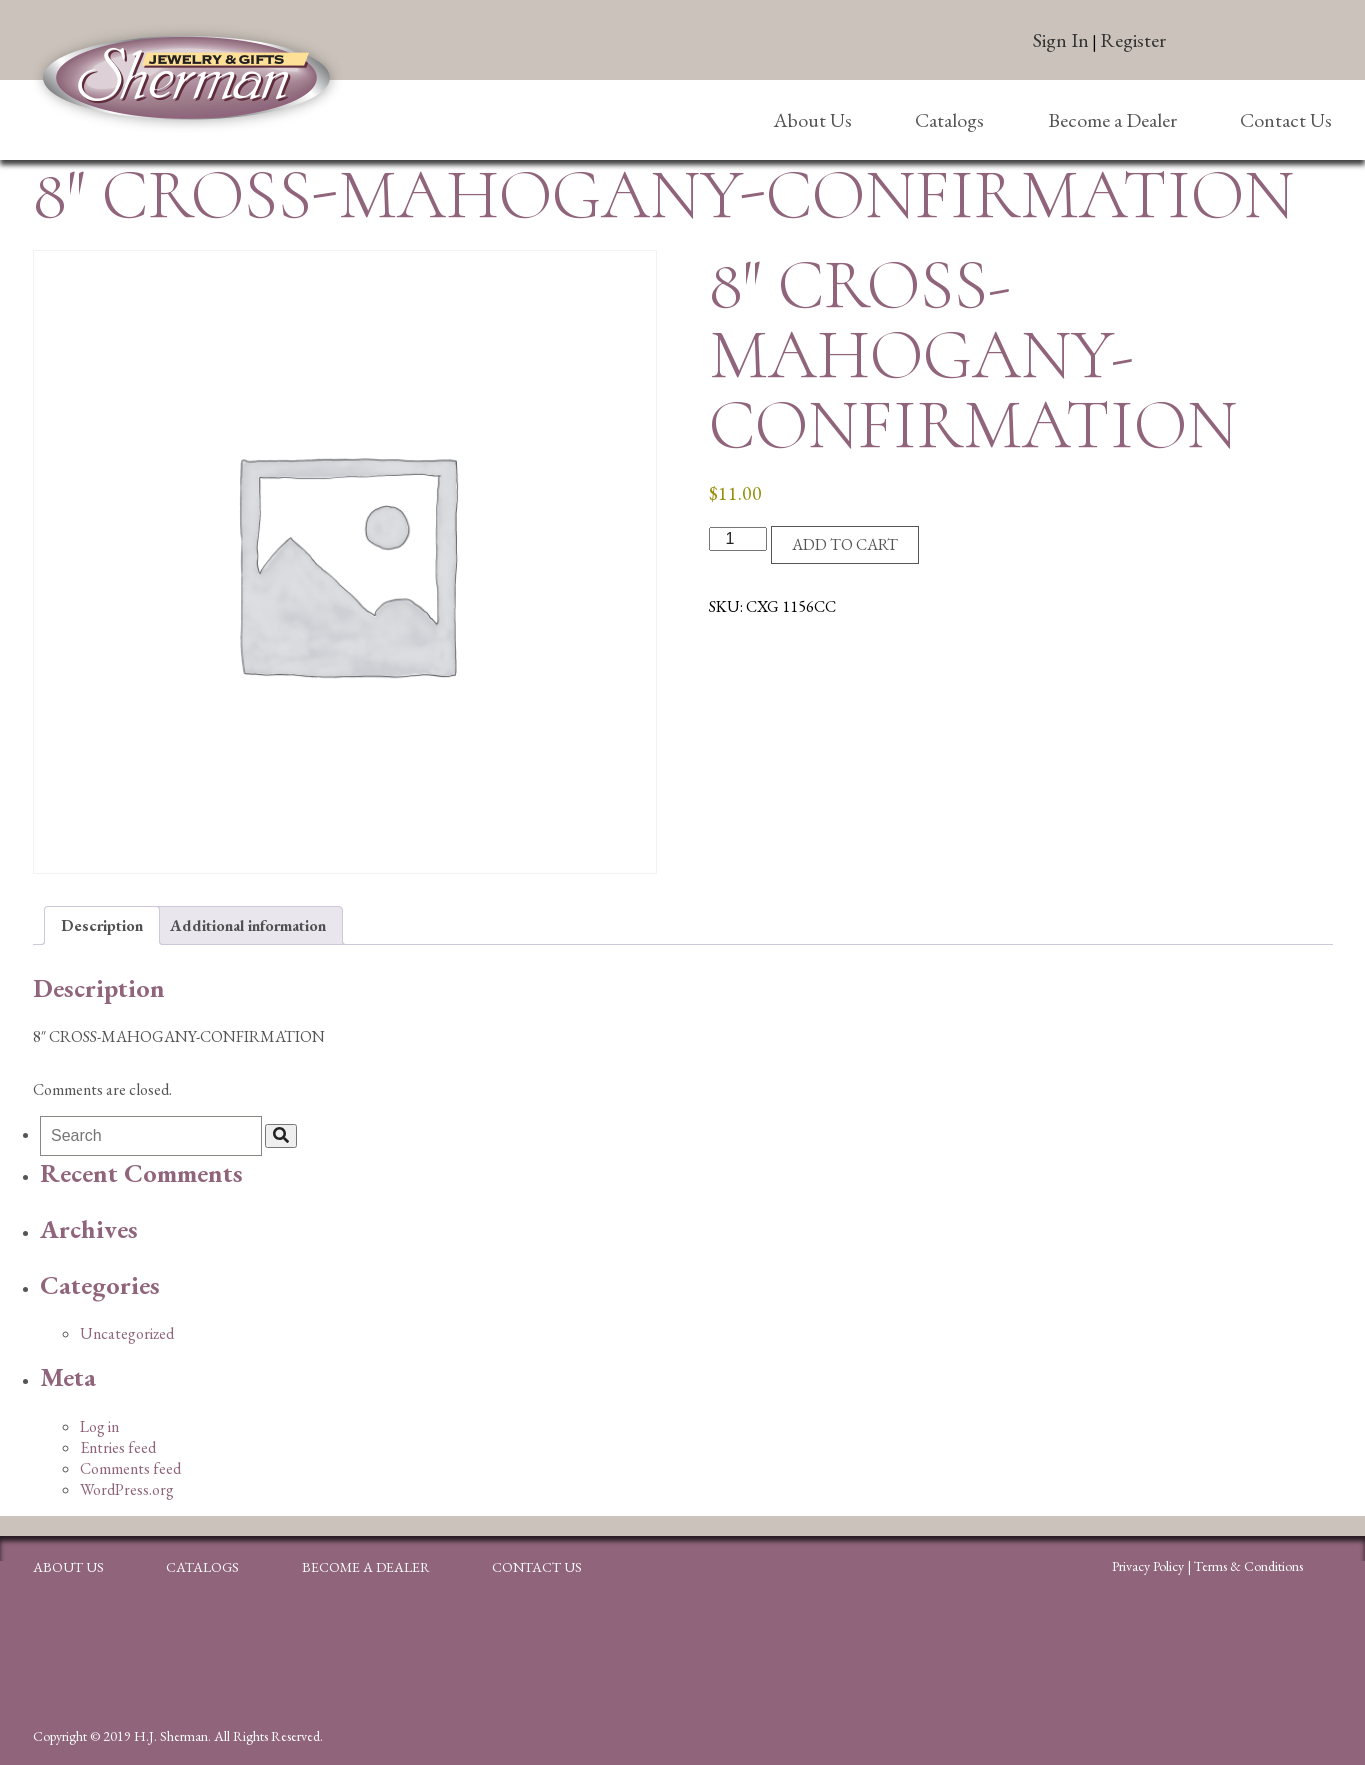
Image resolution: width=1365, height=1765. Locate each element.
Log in (99, 1426)
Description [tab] (102, 925)
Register (1133, 40)
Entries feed (118, 1447)
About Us (812, 120)
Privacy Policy (1148, 1566)
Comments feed (130, 1468)
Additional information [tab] (248, 925)
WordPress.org (127, 1489)
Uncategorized (127, 1333)
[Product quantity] (738, 539)
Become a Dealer (1112, 120)
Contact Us (1286, 120)
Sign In (1061, 40)
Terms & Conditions (1248, 1566)
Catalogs (949, 120)
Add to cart (845, 544)
